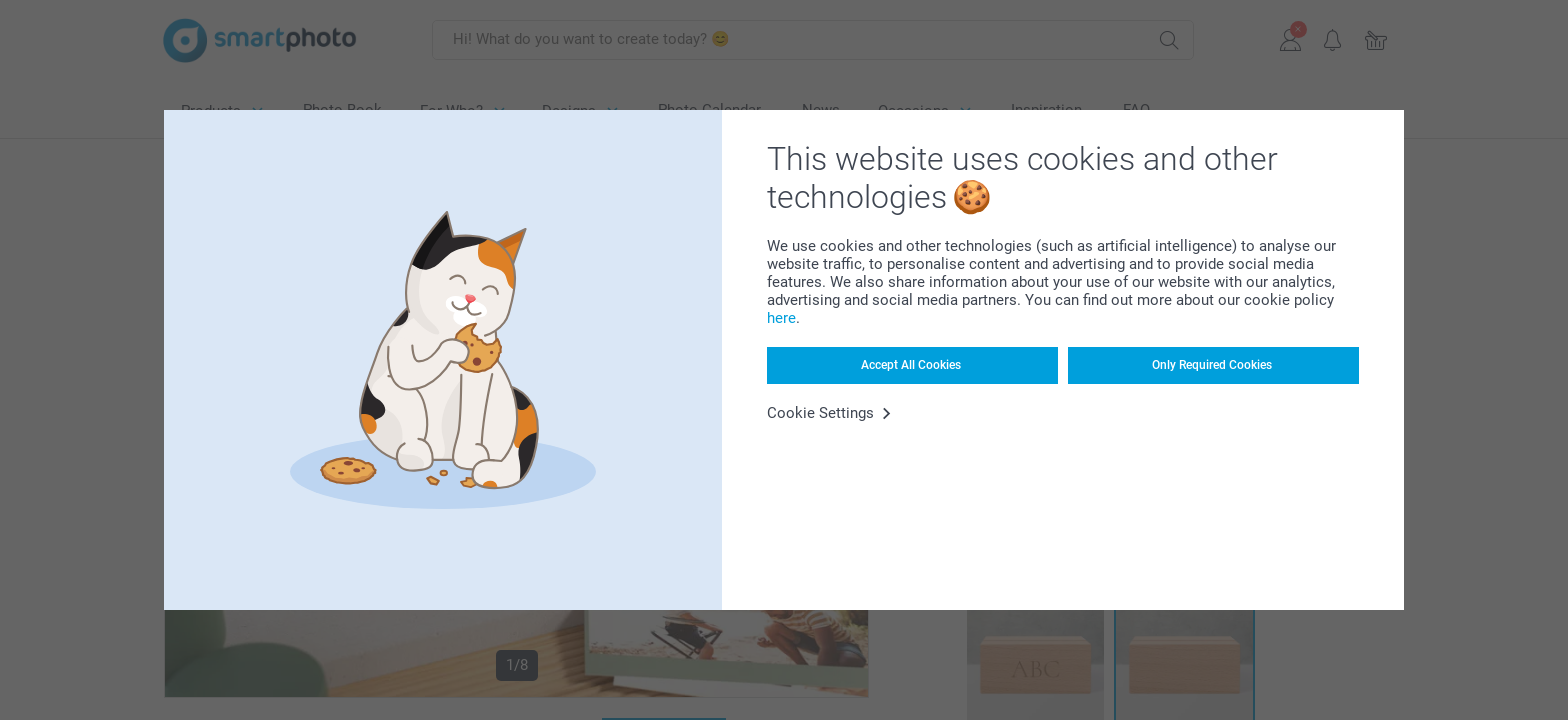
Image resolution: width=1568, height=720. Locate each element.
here (781, 318)
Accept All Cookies (911, 365)
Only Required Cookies (1212, 365)
